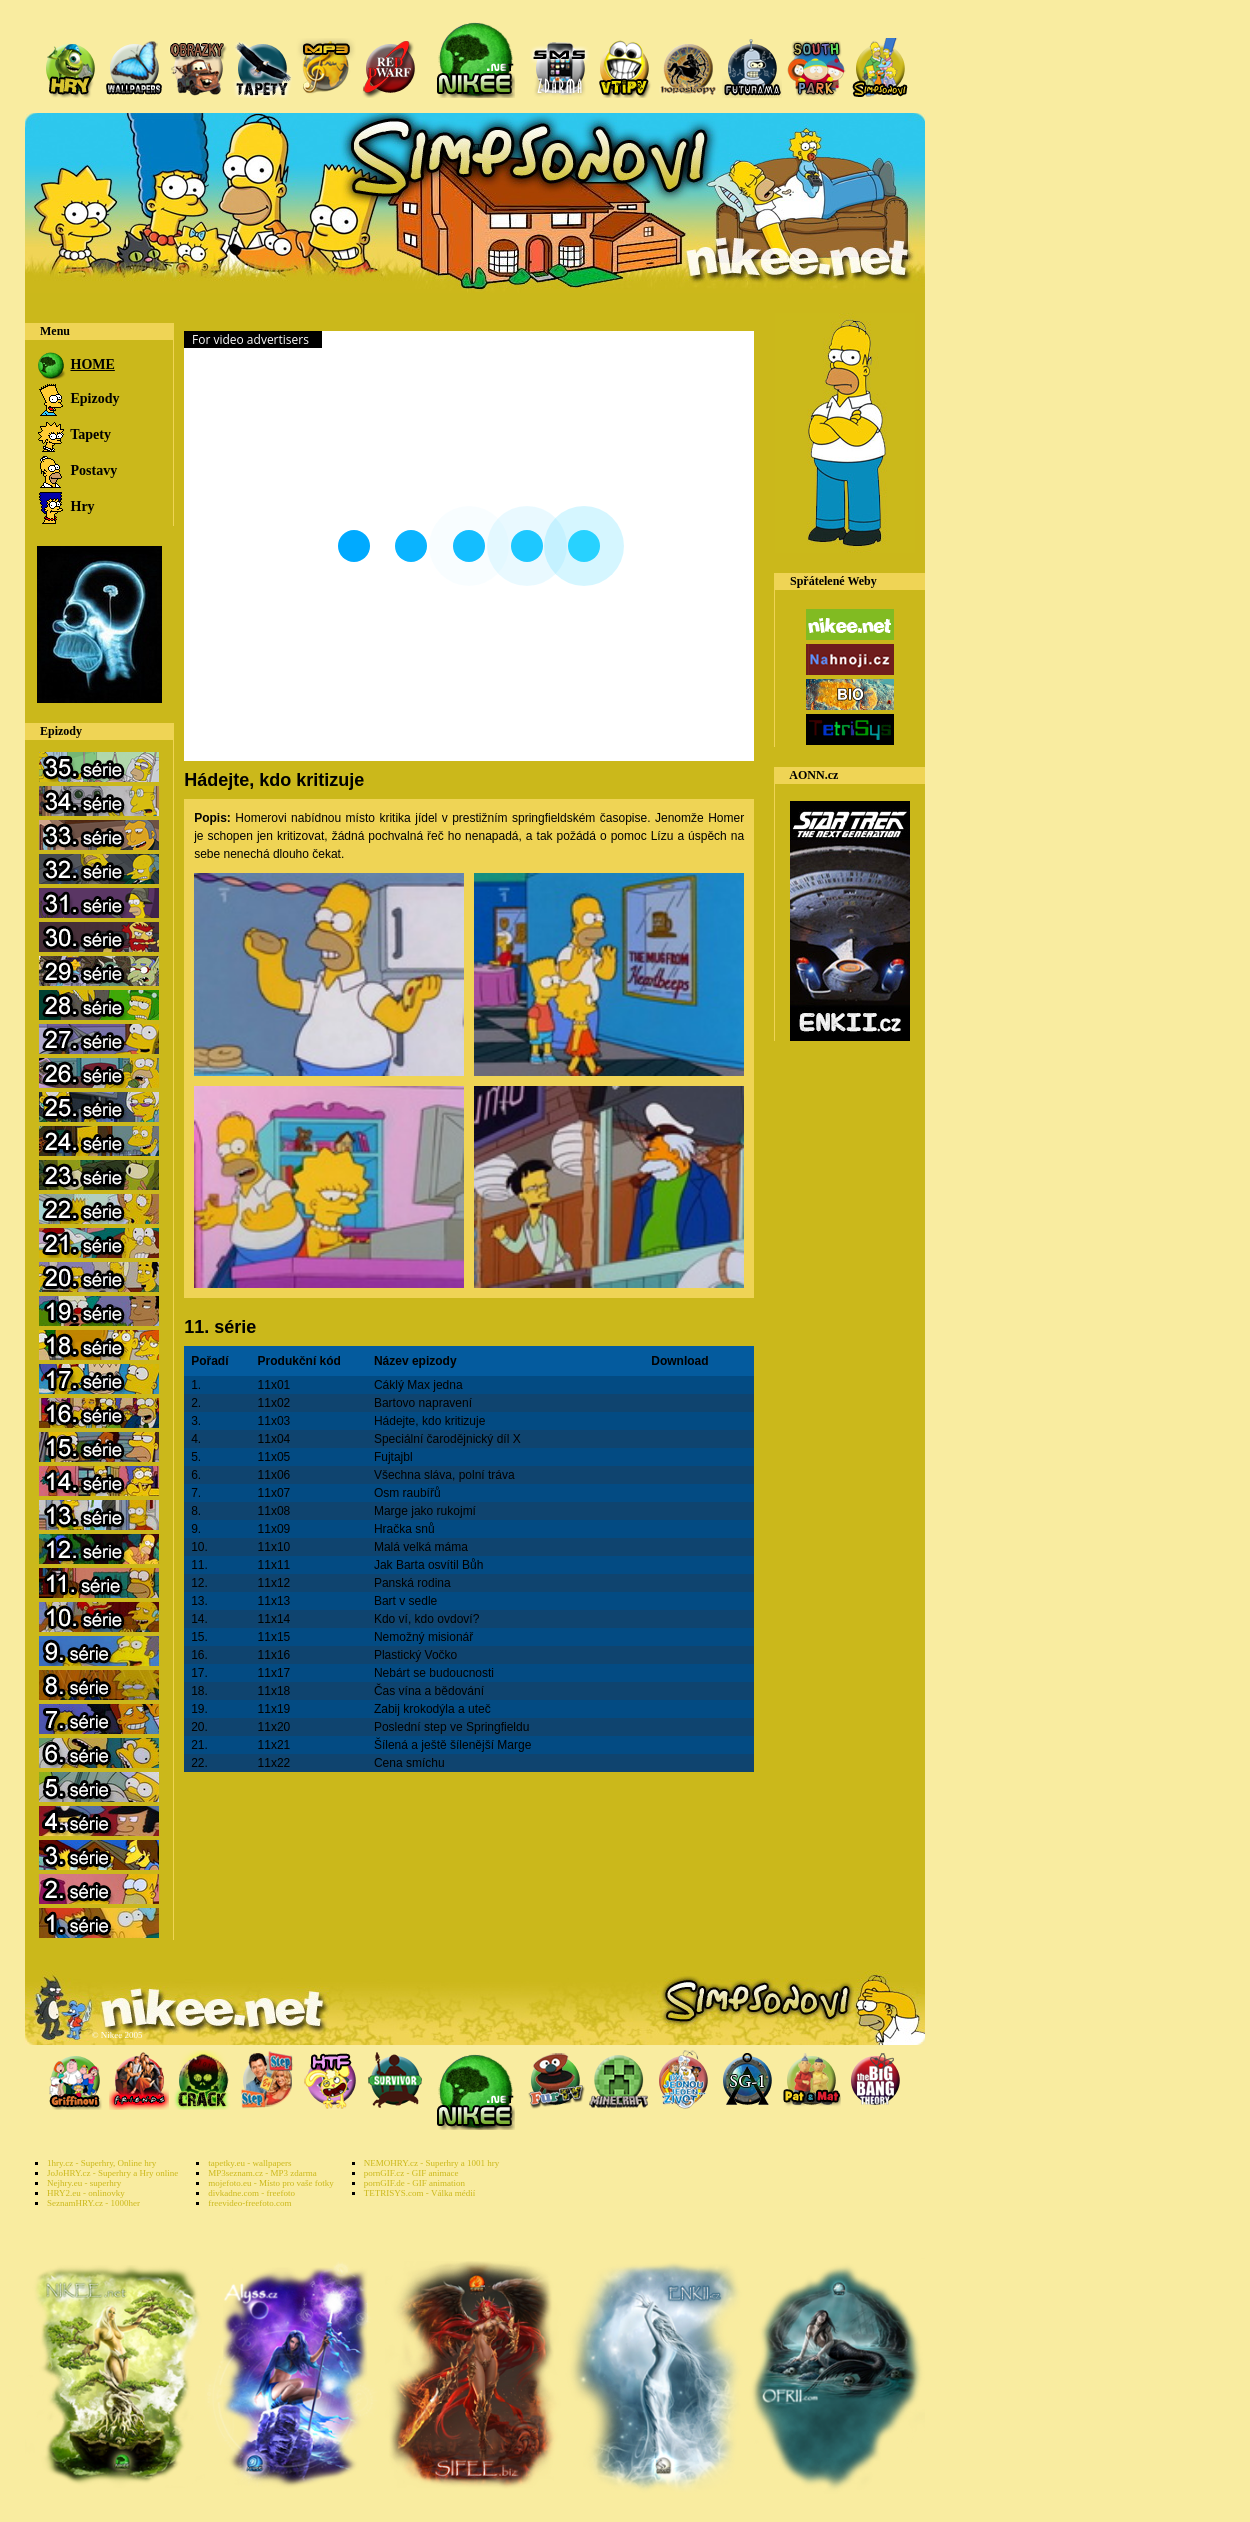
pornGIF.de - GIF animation (414, 2183)
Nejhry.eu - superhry (84, 2183)
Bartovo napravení (423, 1403)
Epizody (77, 398)
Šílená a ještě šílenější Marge (452, 1745)
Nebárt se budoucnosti (434, 1673)
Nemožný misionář (423, 1637)
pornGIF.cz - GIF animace (411, 2173)
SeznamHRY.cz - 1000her (93, 2203)
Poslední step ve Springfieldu (451, 1727)
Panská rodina (412, 1583)
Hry (65, 506)
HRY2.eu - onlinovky (86, 2193)
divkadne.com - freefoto (251, 2193)
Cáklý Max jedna (418, 1385)
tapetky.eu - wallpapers (249, 2163)
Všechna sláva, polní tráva (444, 1475)
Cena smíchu (409, 1763)
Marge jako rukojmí (425, 1511)
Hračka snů (404, 1529)
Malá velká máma (421, 1547)
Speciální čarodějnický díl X (447, 1439)
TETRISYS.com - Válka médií (419, 2193)
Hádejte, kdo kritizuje (429, 1421)
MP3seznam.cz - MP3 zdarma (262, 2173)
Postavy (76, 470)
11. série (220, 1327)
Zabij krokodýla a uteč (432, 1709)
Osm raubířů (407, 1493)
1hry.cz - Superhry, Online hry (101, 2163)
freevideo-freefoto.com (249, 2203)
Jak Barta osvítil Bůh (428, 1565)
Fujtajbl (393, 1457)
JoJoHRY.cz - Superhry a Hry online (112, 2173)
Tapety (73, 434)
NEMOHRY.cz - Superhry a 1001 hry (431, 2163)
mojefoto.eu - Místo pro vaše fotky (270, 2183)
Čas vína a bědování (429, 1691)
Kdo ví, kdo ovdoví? (426, 1619)
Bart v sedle (405, 1601)
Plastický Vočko (415, 1655)
